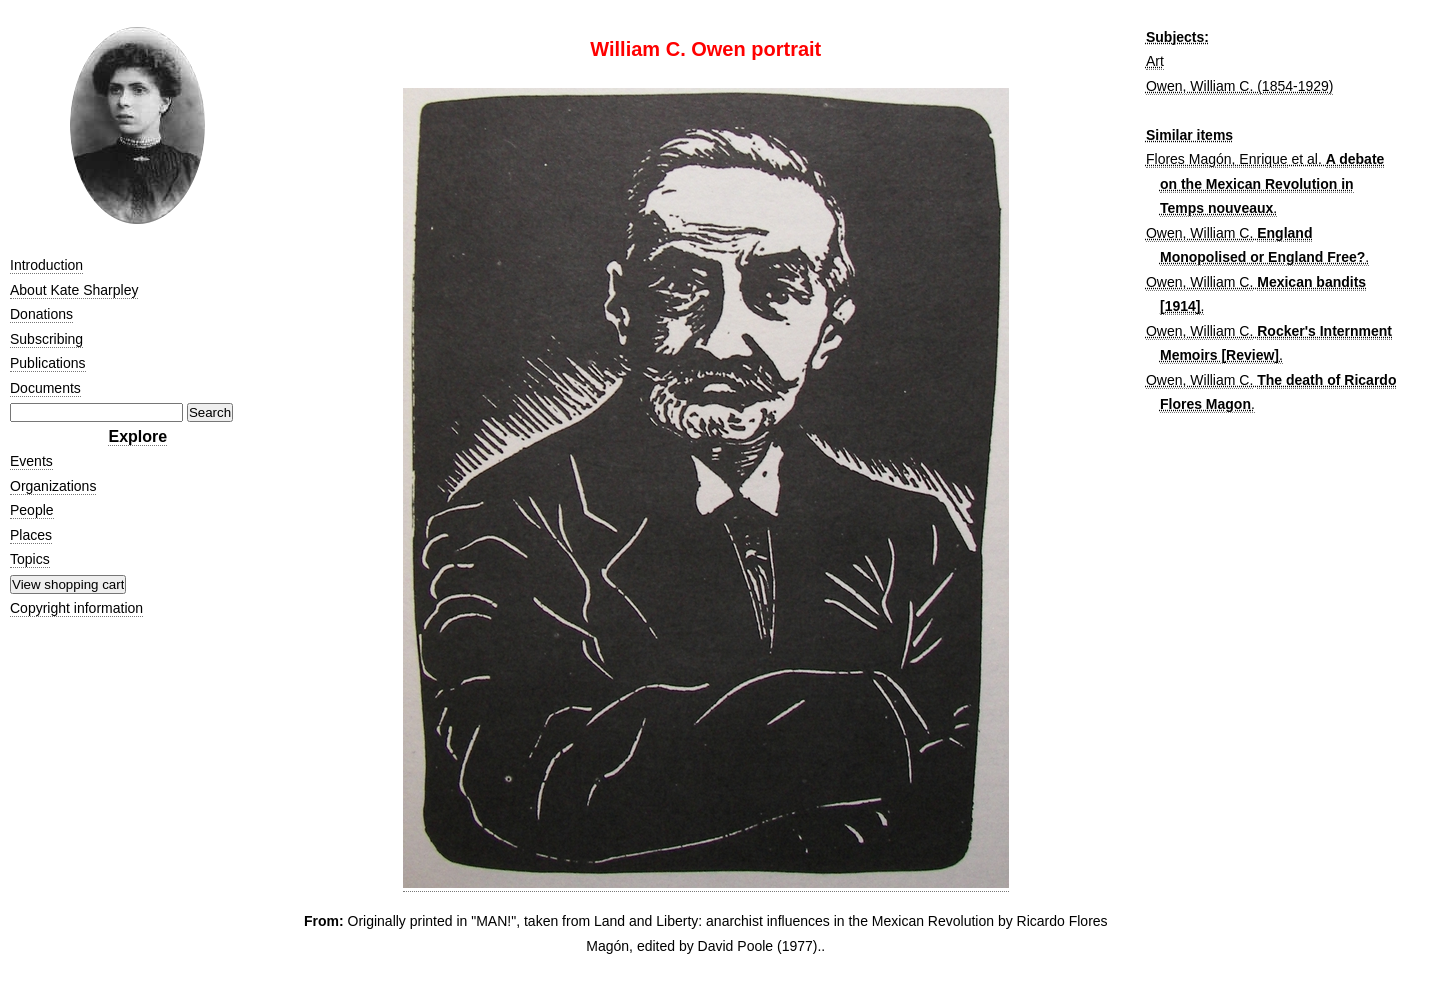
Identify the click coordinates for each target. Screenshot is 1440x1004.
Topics (30, 559)
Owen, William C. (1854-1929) (1240, 86)
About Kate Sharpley (74, 290)
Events (31, 461)
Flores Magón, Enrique (1217, 159)
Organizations (53, 486)
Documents (45, 388)
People (32, 510)
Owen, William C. (1199, 233)
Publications (48, 363)
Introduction (46, 265)
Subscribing (46, 339)
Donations (41, 314)
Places (31, 535)
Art (1155, 61)
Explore (137, 436)
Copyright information (76, 608)
